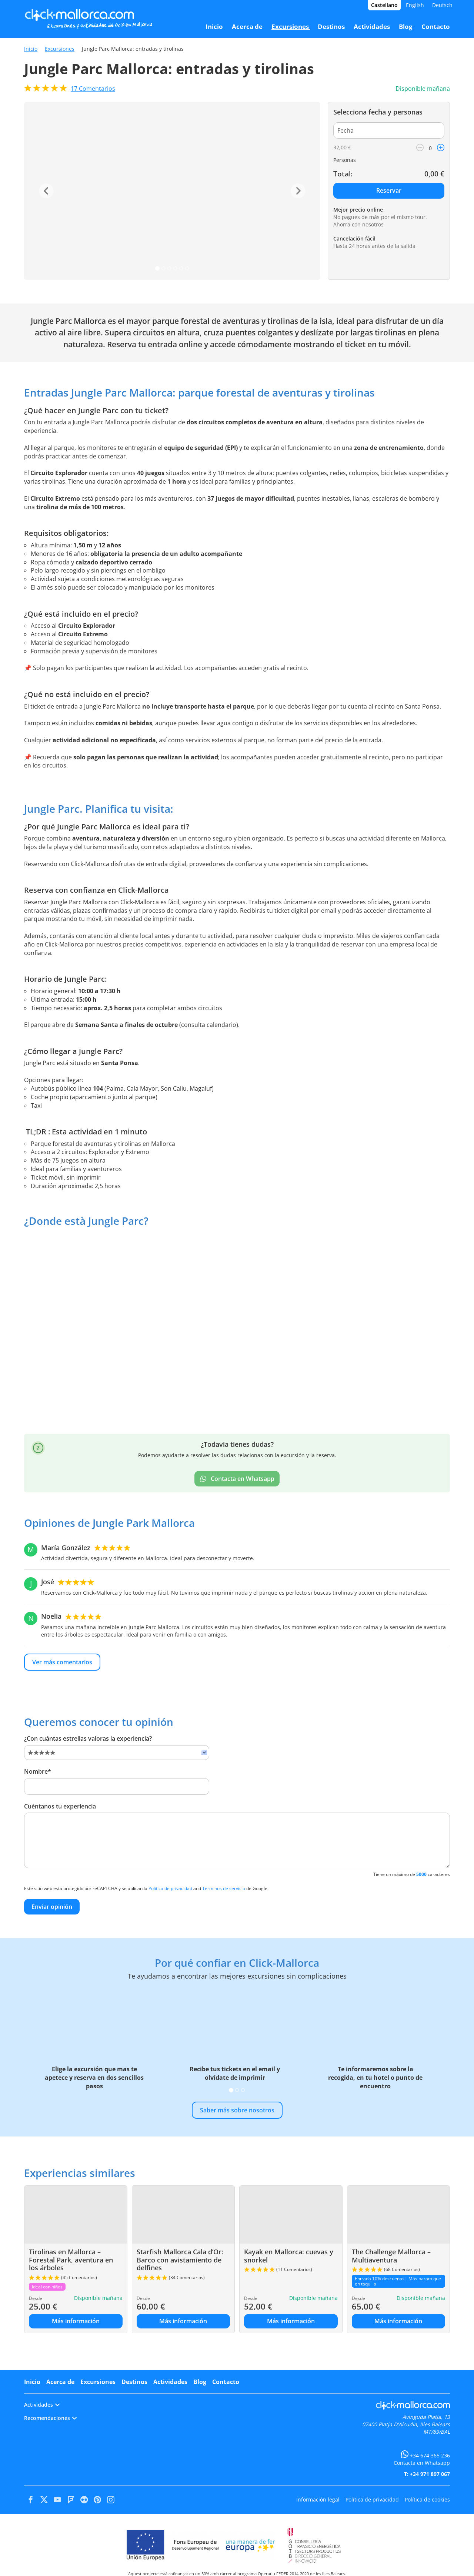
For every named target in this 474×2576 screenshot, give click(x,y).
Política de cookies (427, 2499)
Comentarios (93, 88)
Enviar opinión (51, 1907)
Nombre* (37, 1771)
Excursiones (59, 48)
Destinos (134, 2382)
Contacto (225, 2382)
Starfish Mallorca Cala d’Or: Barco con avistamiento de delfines (180, 2259)
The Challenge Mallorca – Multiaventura (391, 2255)
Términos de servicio (223, 1888)
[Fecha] (388, 130)
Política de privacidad (170, 1888)
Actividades (170, 2382)
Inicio (30, 48)
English (415, 5)
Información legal (318, 2499)
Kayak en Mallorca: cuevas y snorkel (288, 2255)
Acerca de (60, 2382)
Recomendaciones (50, 2417)
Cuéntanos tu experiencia (60, 1806)
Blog (199, 2382)
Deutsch (442, 5)
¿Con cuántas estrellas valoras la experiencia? (88, 1738)
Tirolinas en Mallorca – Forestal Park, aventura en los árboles (71, 2259)
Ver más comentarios (62, 1662)
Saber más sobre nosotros (237, 2110)
